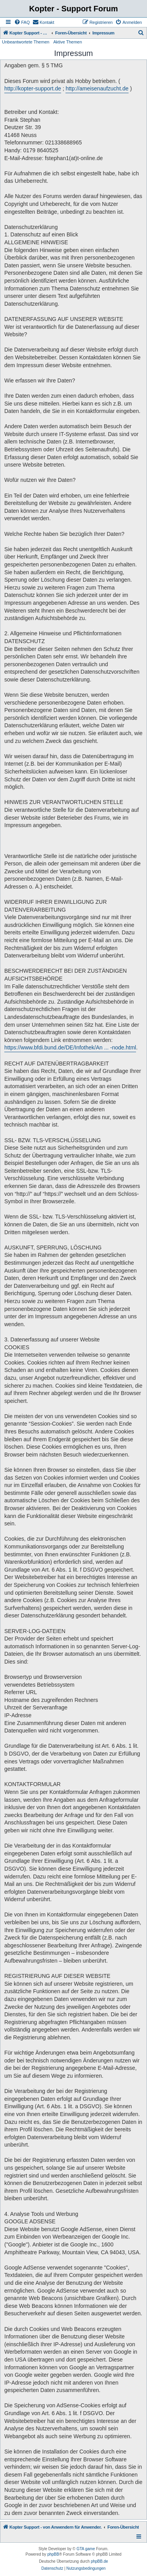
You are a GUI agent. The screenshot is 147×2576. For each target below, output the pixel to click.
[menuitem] (22, 22)
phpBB (53, 2554)
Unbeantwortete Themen (25, 42)
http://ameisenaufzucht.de (96, 88)
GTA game (85, 2549)
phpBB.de (99, 2561)
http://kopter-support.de (32, 88)
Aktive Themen (67, 42)
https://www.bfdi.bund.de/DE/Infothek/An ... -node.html (70, 1047)
